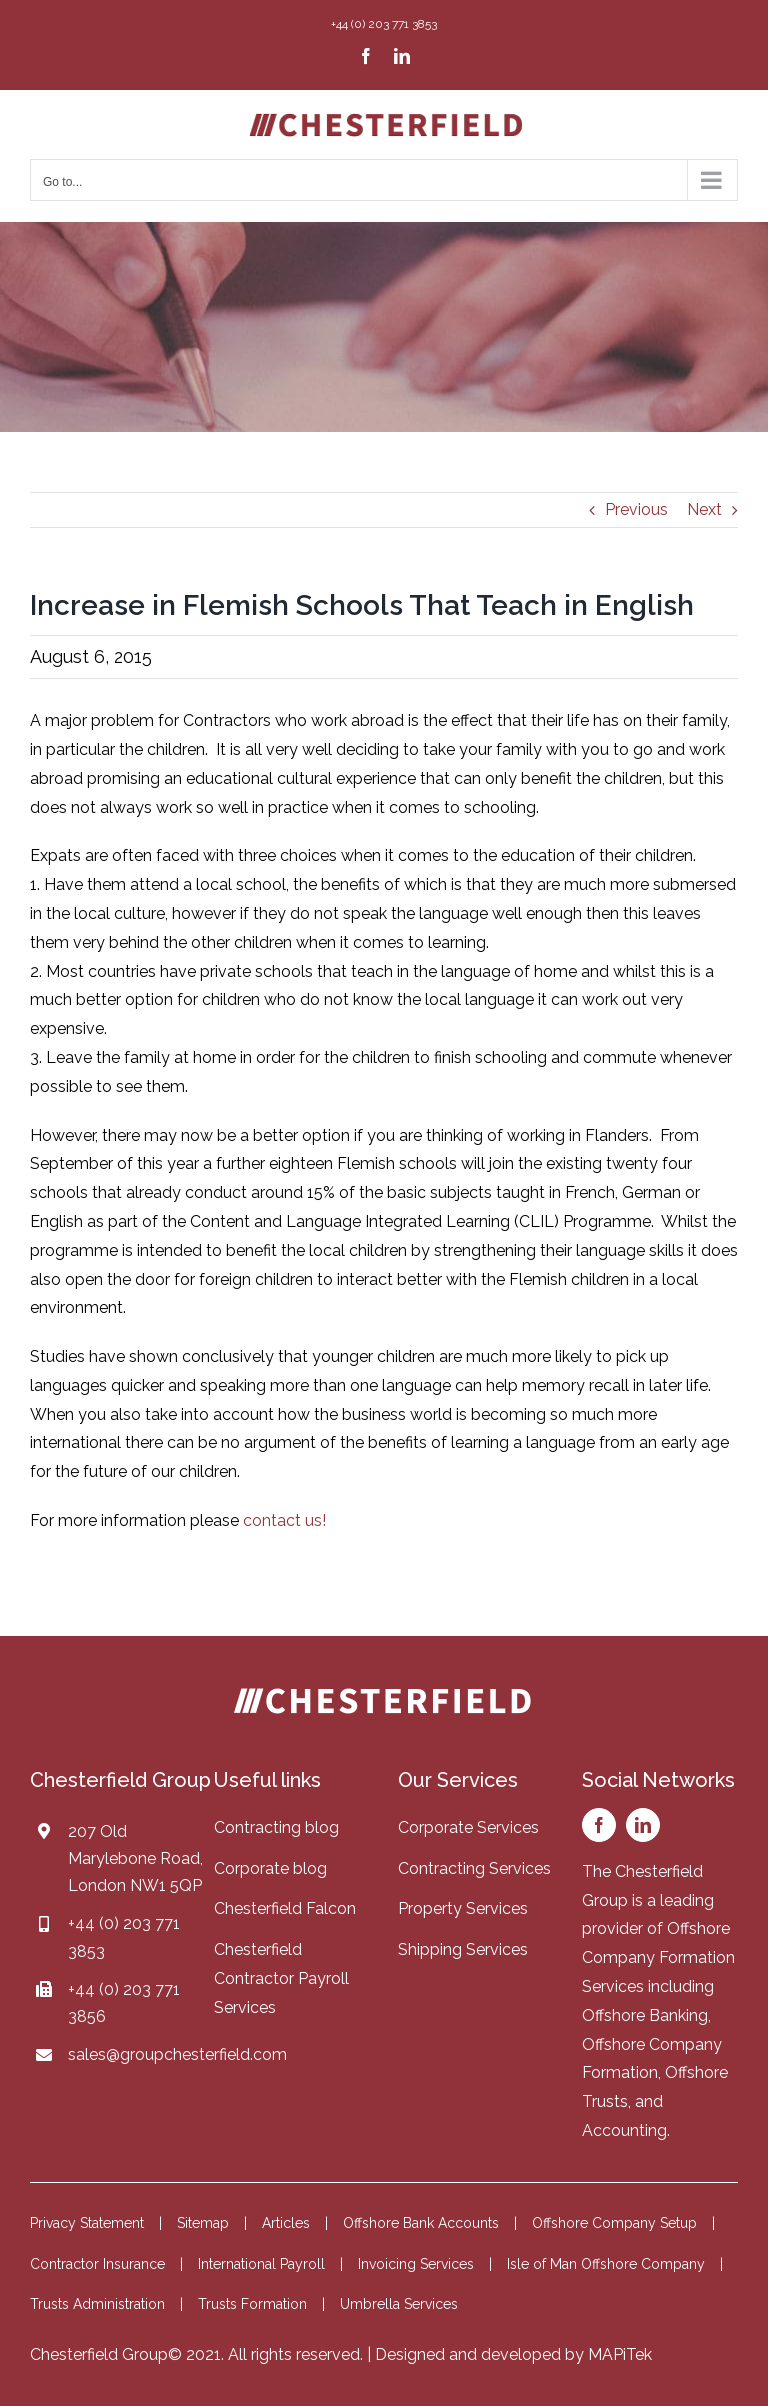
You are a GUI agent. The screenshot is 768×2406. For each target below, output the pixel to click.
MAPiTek (620, 2354)
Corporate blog (270, 1868)
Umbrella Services (399, 2304)
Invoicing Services (416, 2264)
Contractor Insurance (97, 2264)
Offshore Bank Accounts (421, 2223)
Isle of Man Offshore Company (606, 2264)
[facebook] (599, 1825)
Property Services (463, 1908)
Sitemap (203, 2223)
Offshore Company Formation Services (658, 1957)
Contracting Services (474, 1868)
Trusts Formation (252, 2304)
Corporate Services (468, 1827)
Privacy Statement (87, 2223)
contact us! (284, 1520)
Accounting (624, 2130)
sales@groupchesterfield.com (177, 2054)
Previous (636, 509)
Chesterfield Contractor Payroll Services (281, 1978)
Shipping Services (463, 1949)
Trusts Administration (97, 2304)
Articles (286, 2223)
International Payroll (261, 2264)
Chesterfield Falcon (285, 1908)
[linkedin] (643, 1825)
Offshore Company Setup (614, 2223)
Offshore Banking (645, 2015)
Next (704, 509)
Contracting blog (276, 1827)
